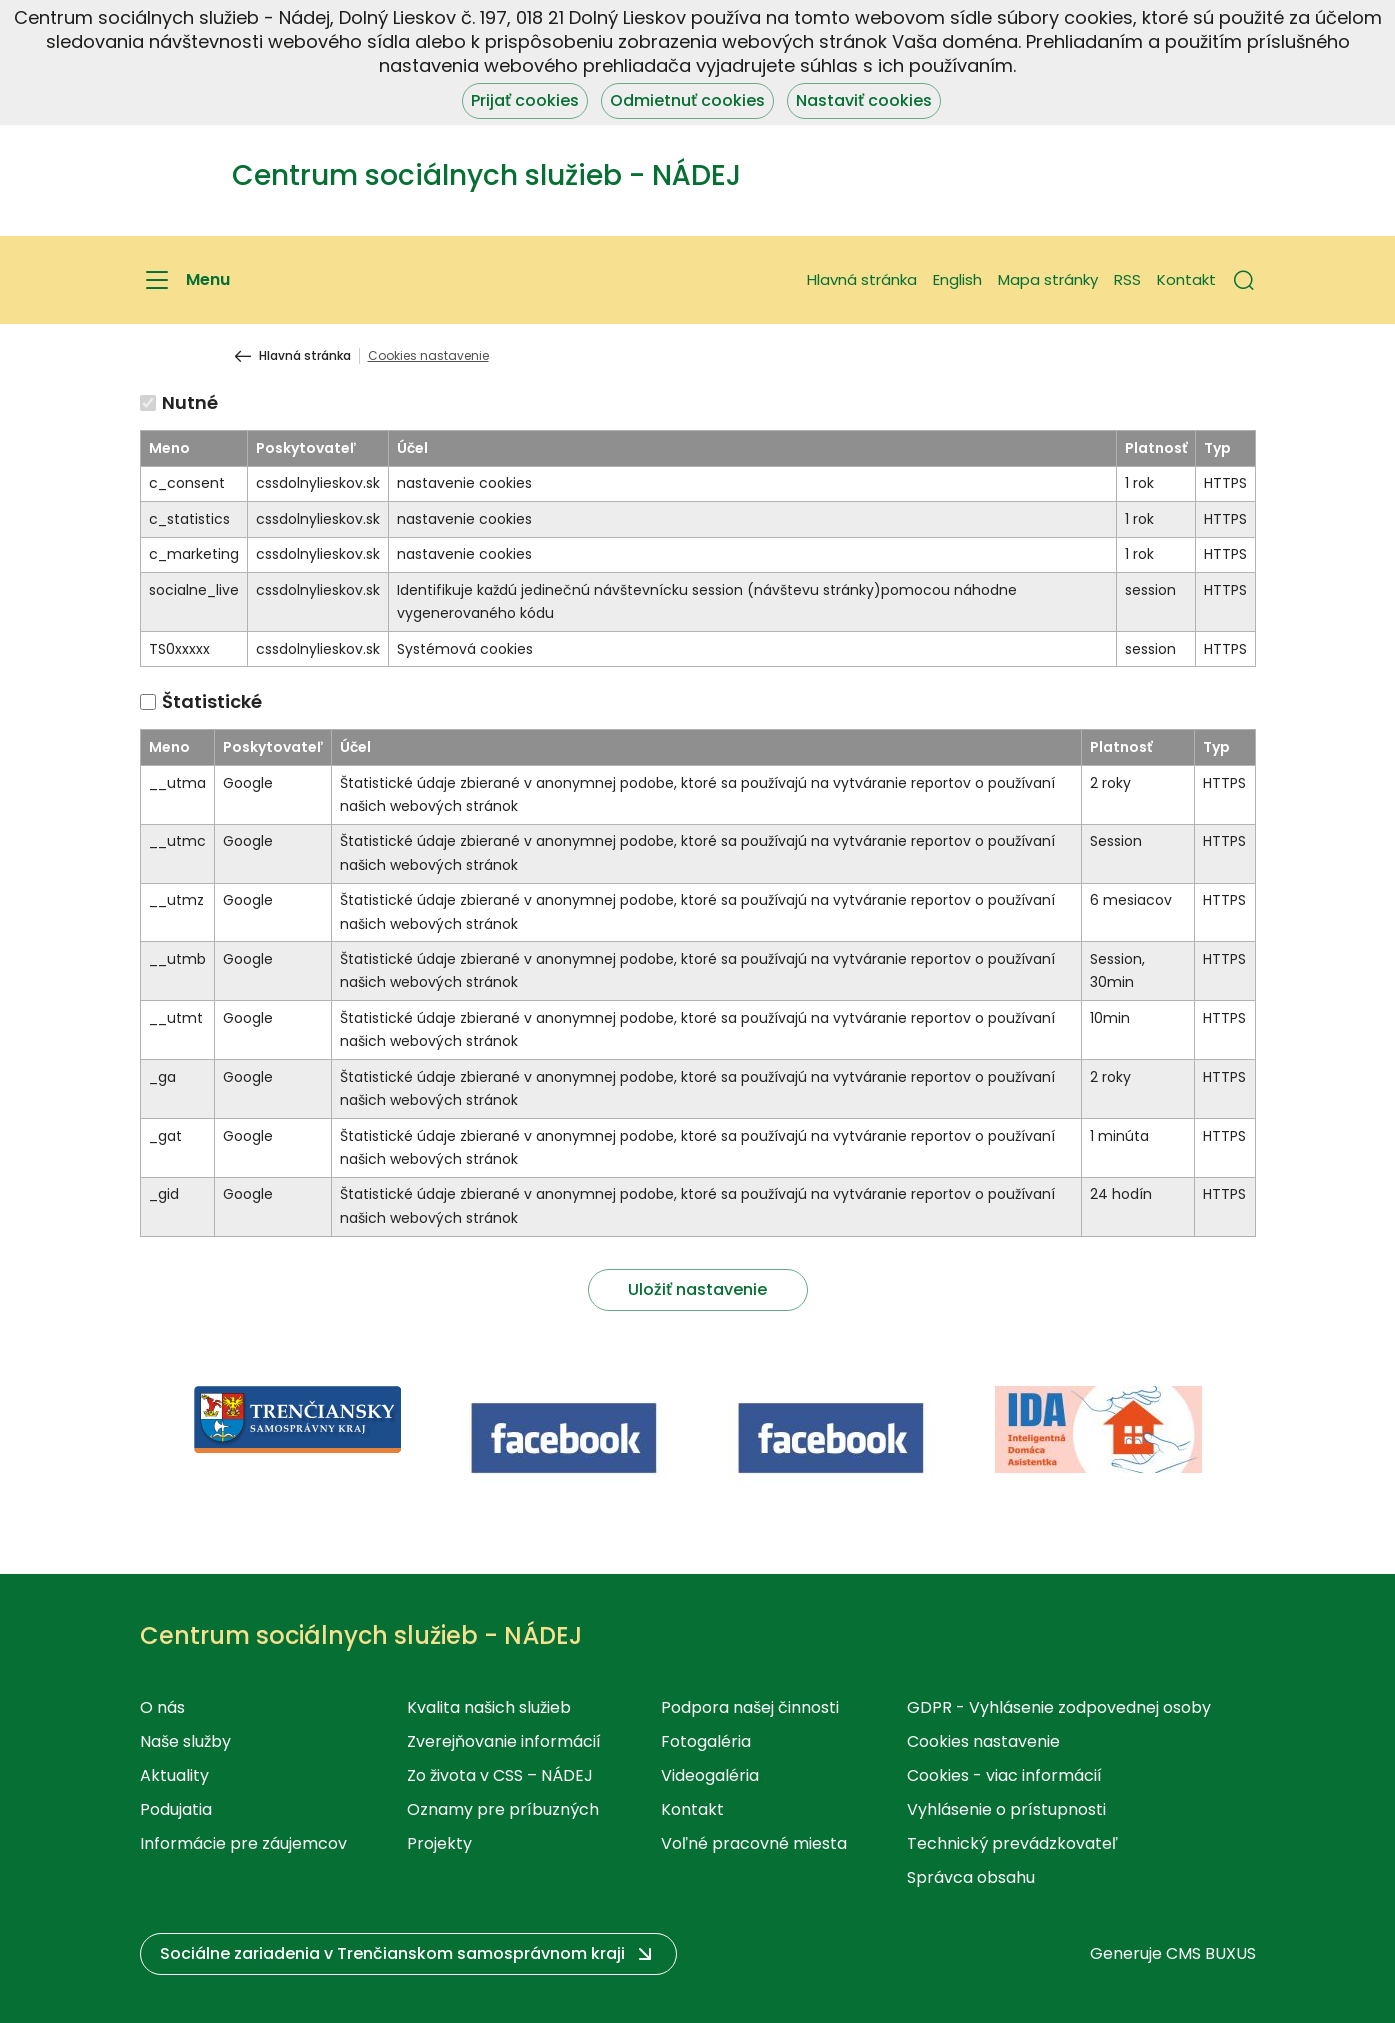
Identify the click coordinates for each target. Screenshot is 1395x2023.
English (957, 279)
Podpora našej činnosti (750, 1707)
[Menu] (185, 280)
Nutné (190, 402)
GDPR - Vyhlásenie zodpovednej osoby (1059, 1707)
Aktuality (174, 1775)
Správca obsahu (971, 1877)
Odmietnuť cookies (687, 100)
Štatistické (212, 701)
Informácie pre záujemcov (243, 1843)
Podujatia (176, 1809)
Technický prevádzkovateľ (1012, 1843)
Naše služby (185, 1741)
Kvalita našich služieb (489, 1707)
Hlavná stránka (862, 279)
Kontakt (1186, 279)
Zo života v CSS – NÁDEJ (500, 1775)
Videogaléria (710, 1775)
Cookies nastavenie (983, 1741)
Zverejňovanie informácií (504, 1741)
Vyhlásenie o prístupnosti (1006, 1809)
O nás (162, 1707)
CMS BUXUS (1211, 1953)
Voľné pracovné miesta (754, 1843)
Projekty (439, 1843)
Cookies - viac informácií (1004, 1775)
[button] (1244, 280)
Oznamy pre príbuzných (503, 1809)
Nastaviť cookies (864, 100)
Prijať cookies (525, 100)
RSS (1127, 279)
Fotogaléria (706, 1741)
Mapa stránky (1048, 279)
